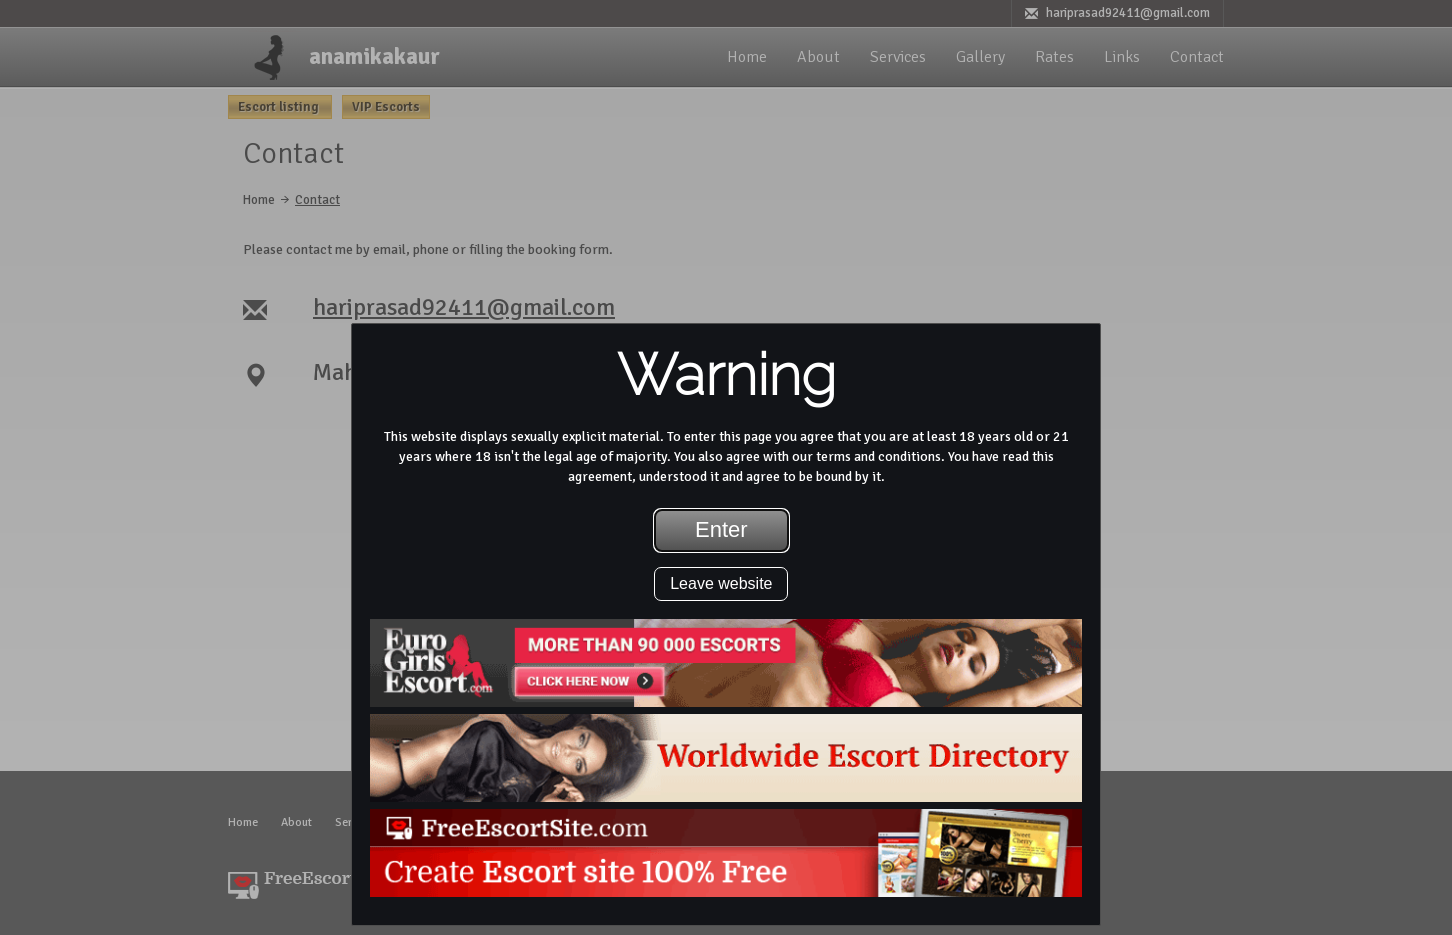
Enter (721, 529)
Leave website (721, 583)
